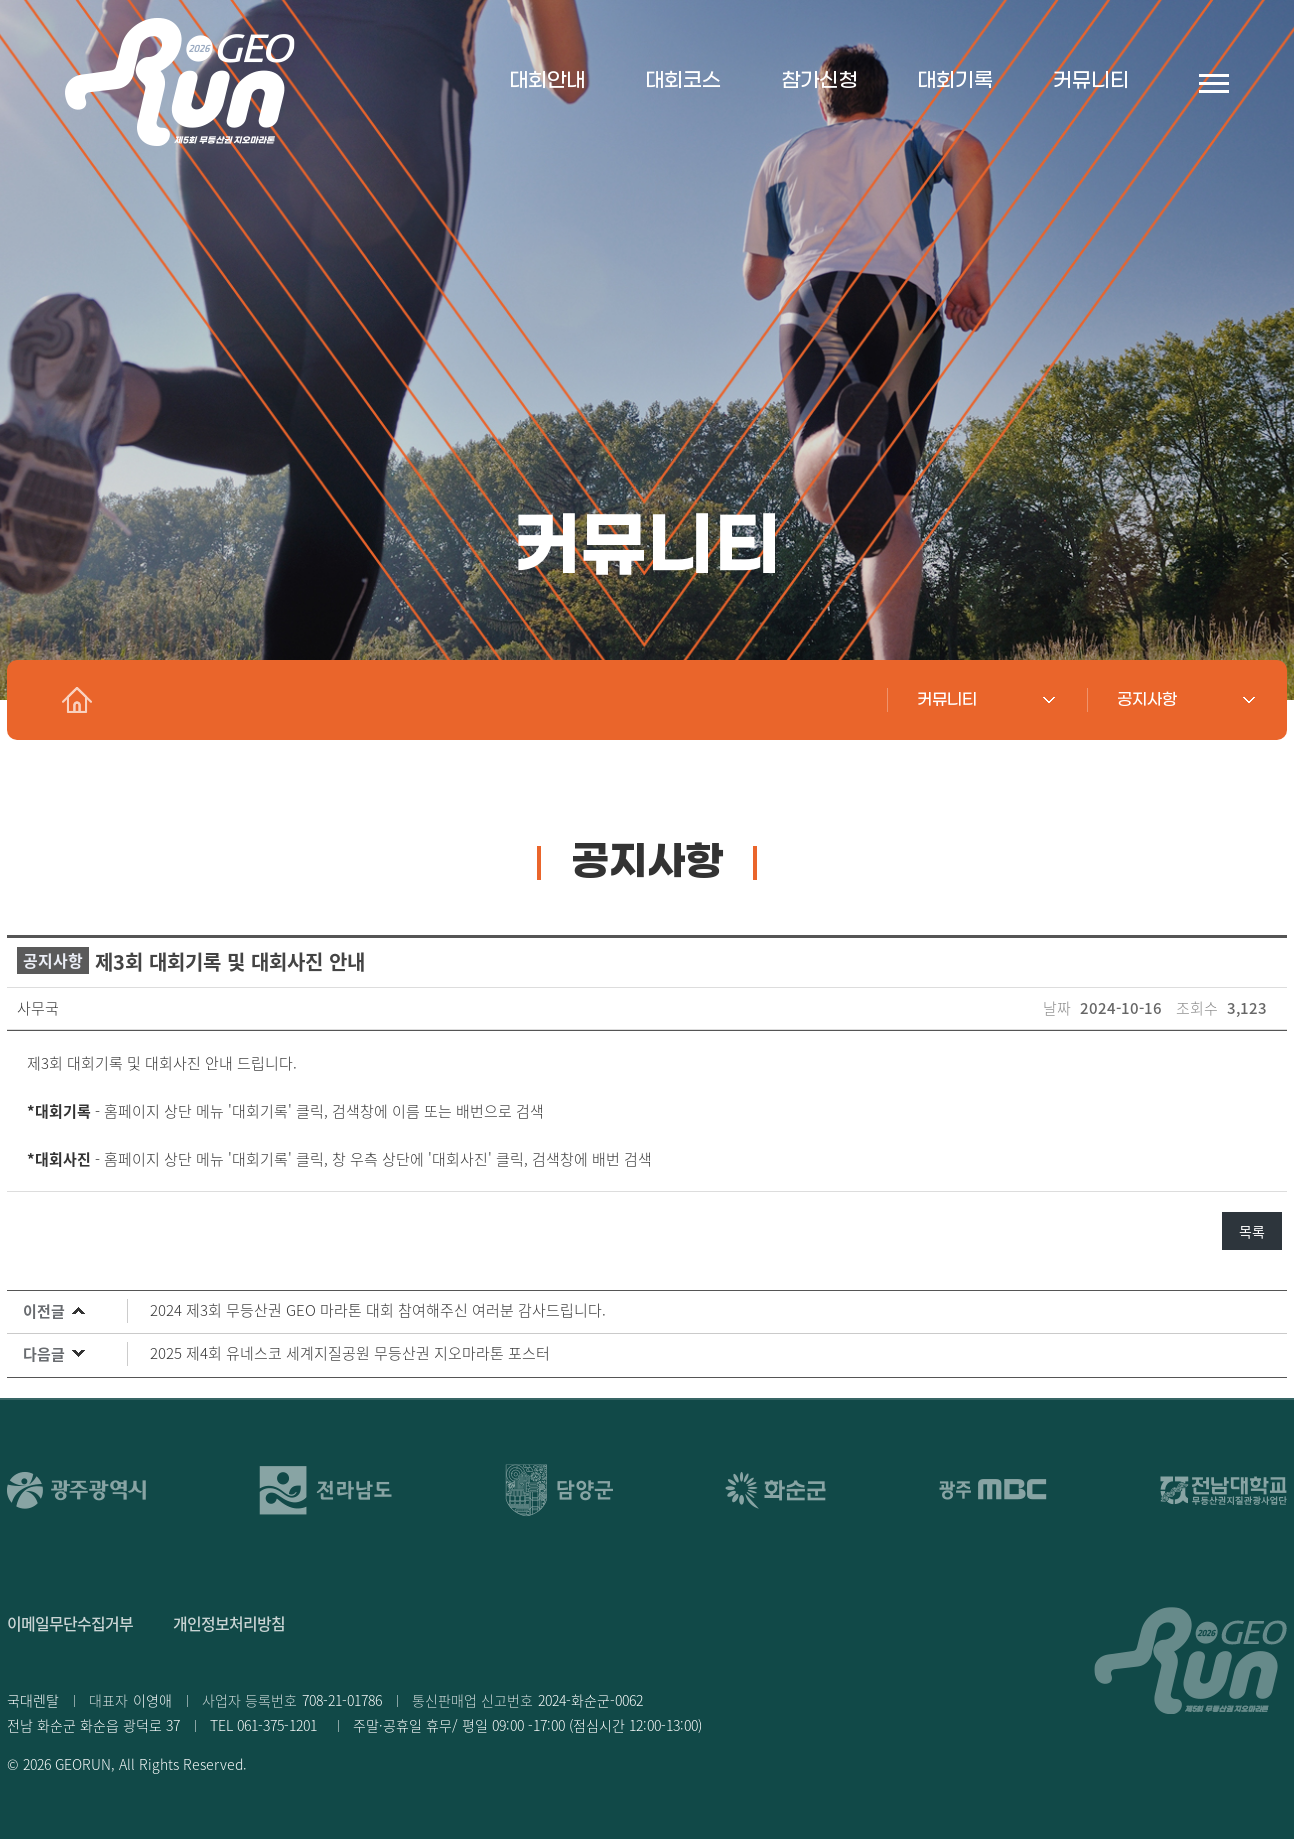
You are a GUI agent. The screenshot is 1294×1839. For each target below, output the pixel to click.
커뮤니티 (1091, 81)
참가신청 (819, 81)
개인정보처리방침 (229, 1623)
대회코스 (683, 81)
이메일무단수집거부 (70, 1623)
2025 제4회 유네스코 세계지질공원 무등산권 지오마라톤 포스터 (350, 1352)
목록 (1252, 1231)
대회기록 (955, 81)
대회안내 (547, 81)
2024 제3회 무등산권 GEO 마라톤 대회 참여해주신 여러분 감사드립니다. (378, 1309)
